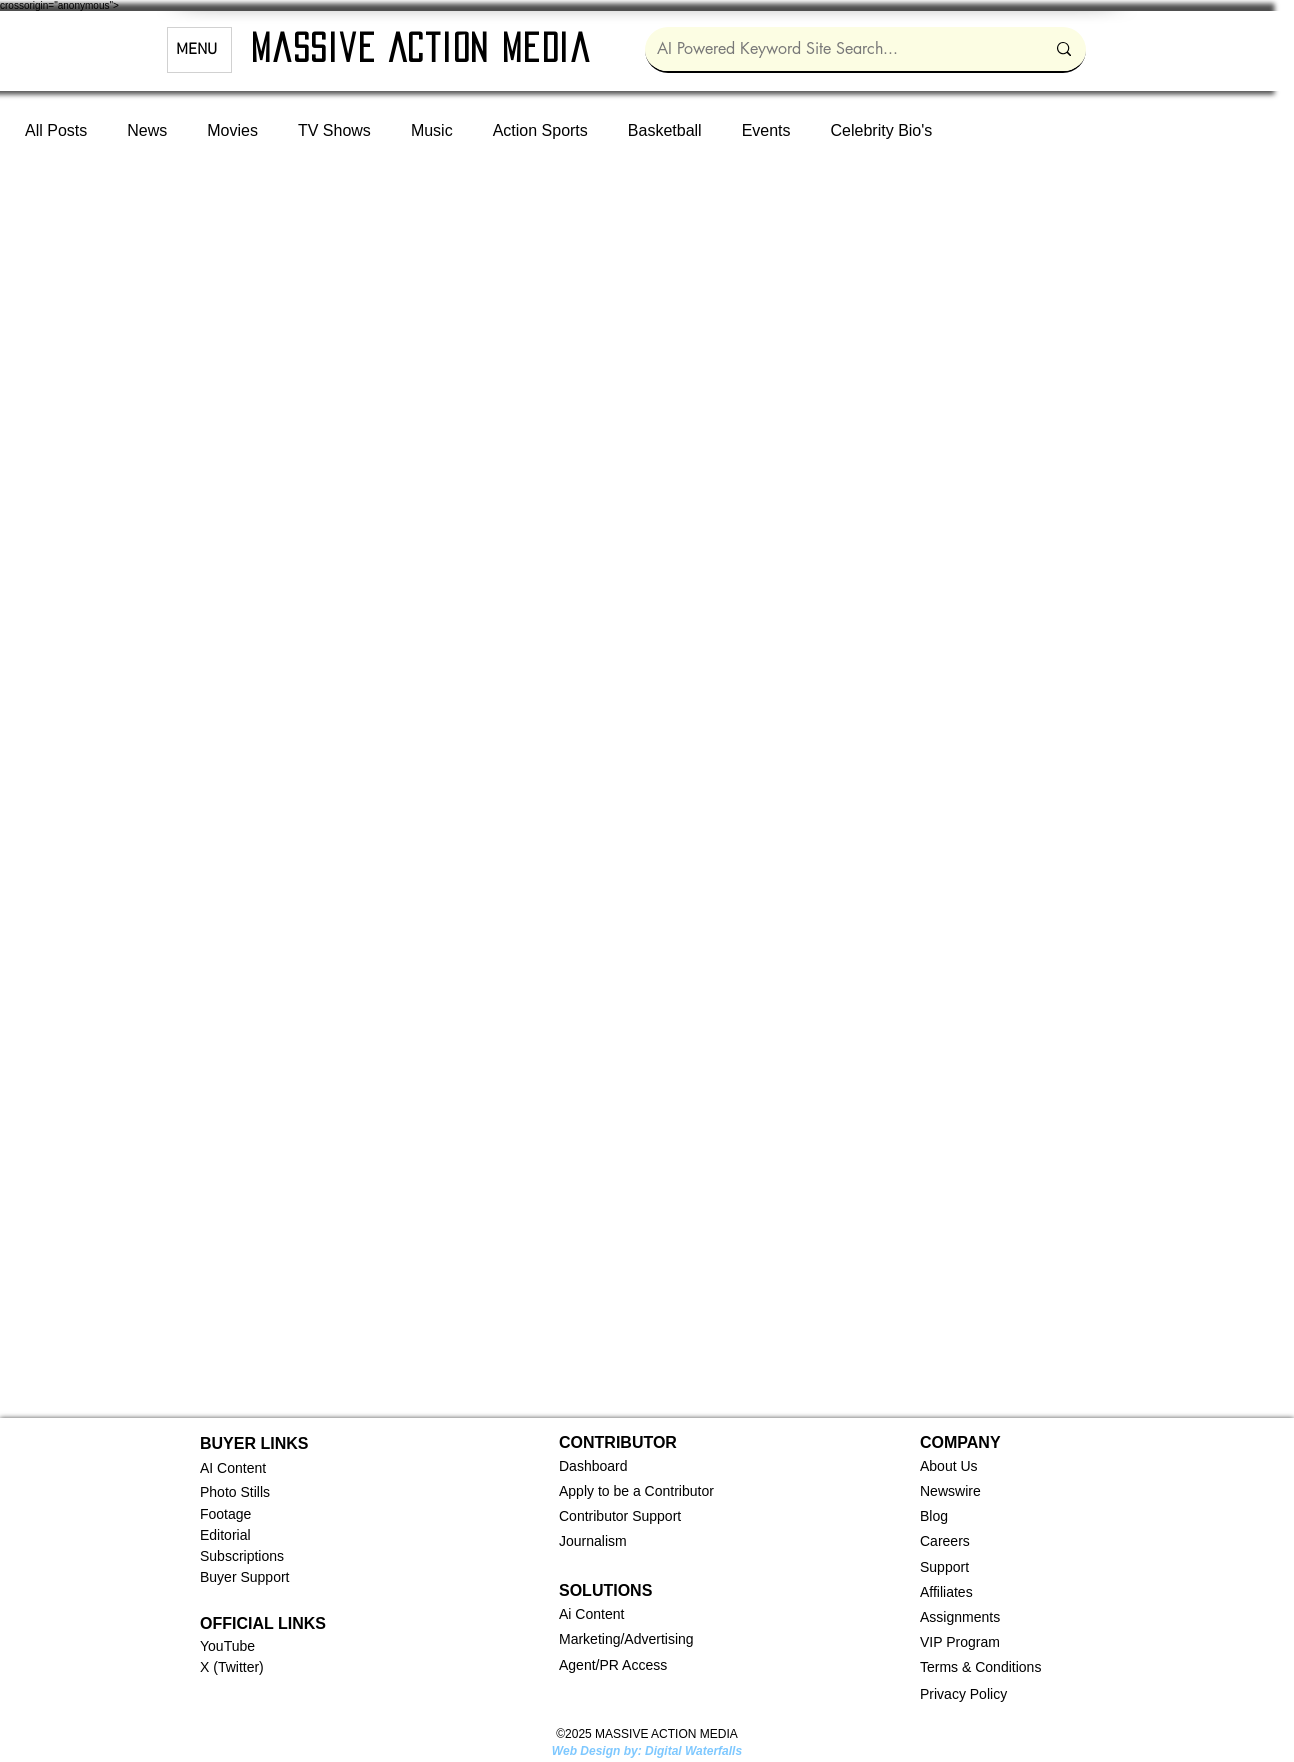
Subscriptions (242, 1556)
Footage (225, 1514)
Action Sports (540, 130)
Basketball (665, 130)
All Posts (56, 130)
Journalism (593, 1541)
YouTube (227, 1646)
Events (766, 130)
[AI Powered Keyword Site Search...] (836, 49)
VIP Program (960, 1642)
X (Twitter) (232, 1667)
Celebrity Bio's (882, 130)
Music (432, 130)
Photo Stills (235, 1492)
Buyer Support (245, 1577)
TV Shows (334, 130)
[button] (593, 1466)
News (147, 130)
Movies (232, 130)
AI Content (233, 1468)
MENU (196, 50)
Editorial (225, 1535)
